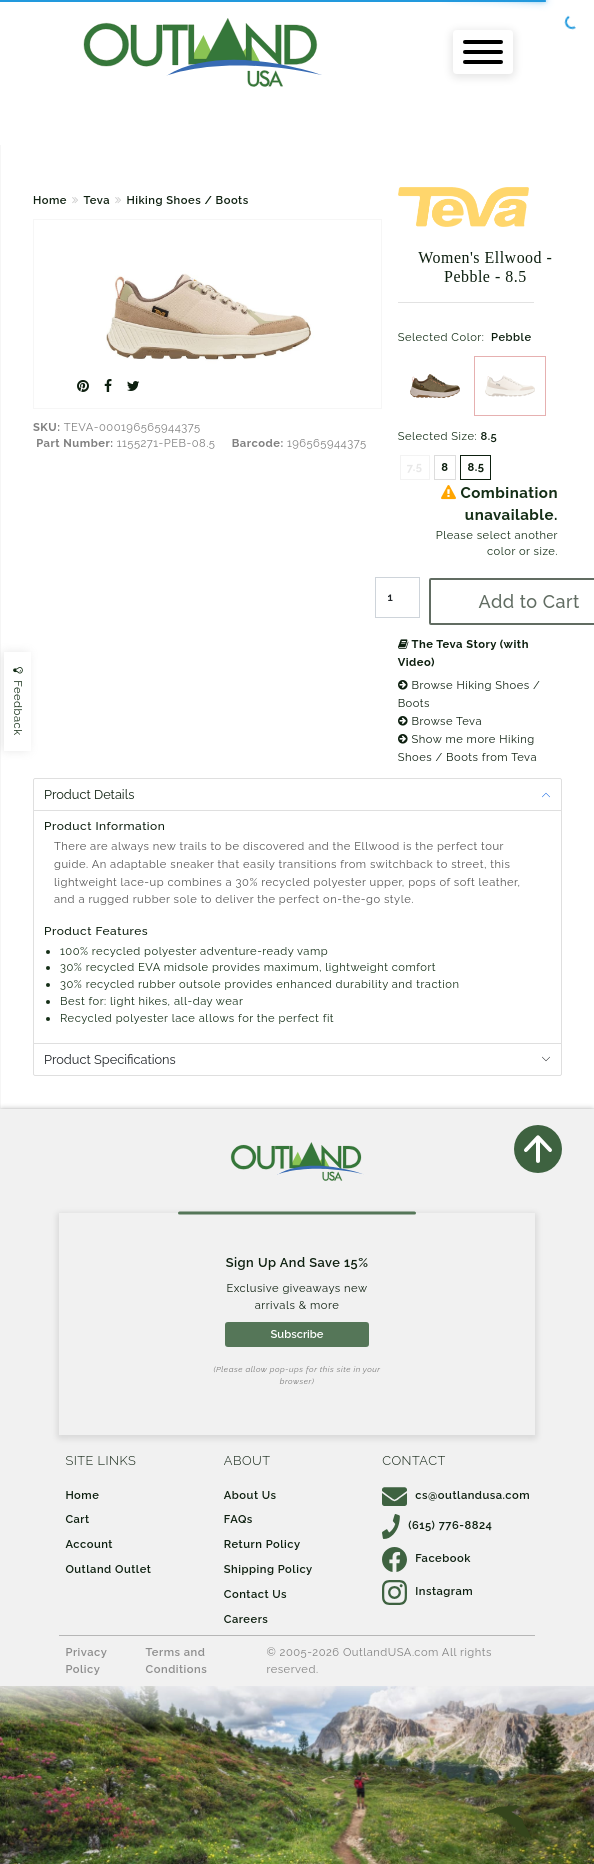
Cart (77, 1519)
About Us (250, 1495)
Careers (246, 1619)
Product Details (89, 794)
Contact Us (255, 1594)
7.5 (415, 467)
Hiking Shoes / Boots (187, 200)
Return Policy (262, 1544)
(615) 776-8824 (437, 1525)
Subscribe (297, 1334)
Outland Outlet (108, 1569)
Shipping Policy (268, 1569)
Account (89, 1544)
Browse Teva (440, 721)
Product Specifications (110, 1059)
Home (50, 200)
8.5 (475, 467)
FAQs (238, 1519)
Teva (96, 200)
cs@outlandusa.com (456, 1495)
